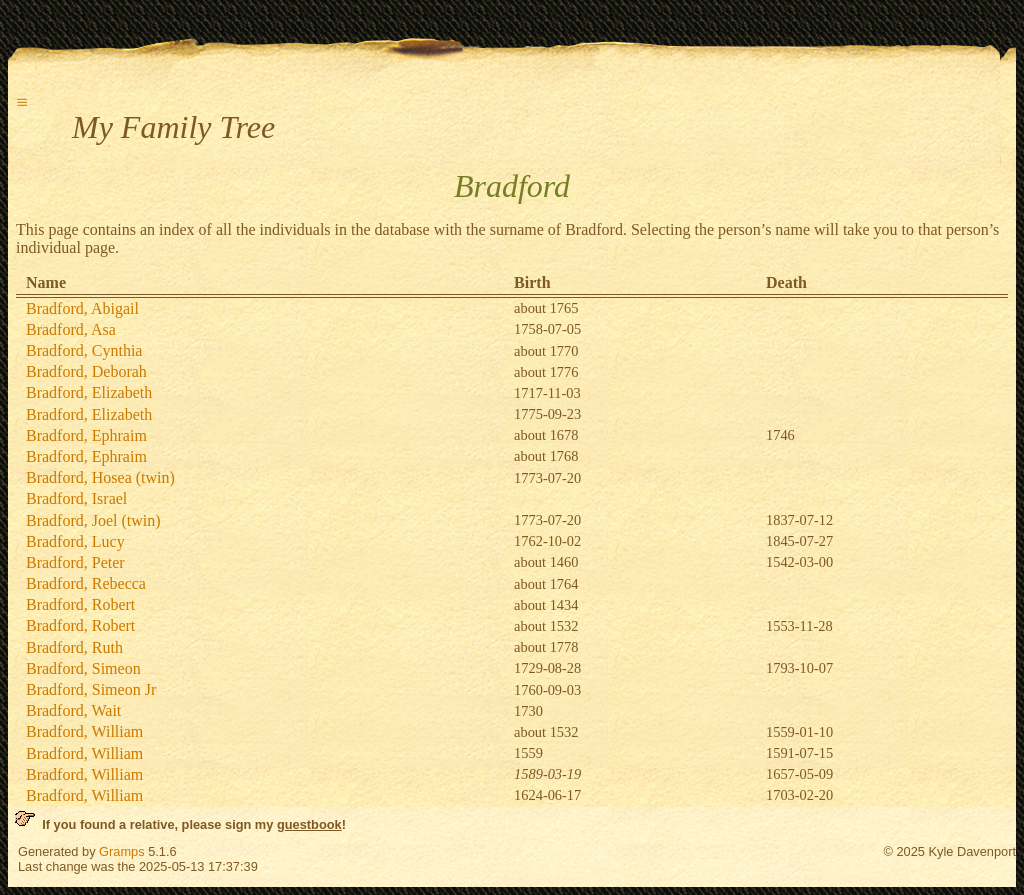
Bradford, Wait (73, 710)
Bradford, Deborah (86, 371)
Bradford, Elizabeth (89, 392)
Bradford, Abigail (82, 308)
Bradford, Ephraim (86, 435)
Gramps (122, 851)
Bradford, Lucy (75, 541)
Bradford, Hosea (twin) (100, 477)
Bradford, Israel (76, 498)
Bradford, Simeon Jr (91, 689)
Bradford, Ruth (74, 647)
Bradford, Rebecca (86, 583)
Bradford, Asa (71, 329)
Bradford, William (84, 731)
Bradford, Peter (75, 562)
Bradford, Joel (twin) (93, 520)
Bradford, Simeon (83, 668)
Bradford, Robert (80, 604)
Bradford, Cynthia (84, 350)
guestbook (309, 824)
